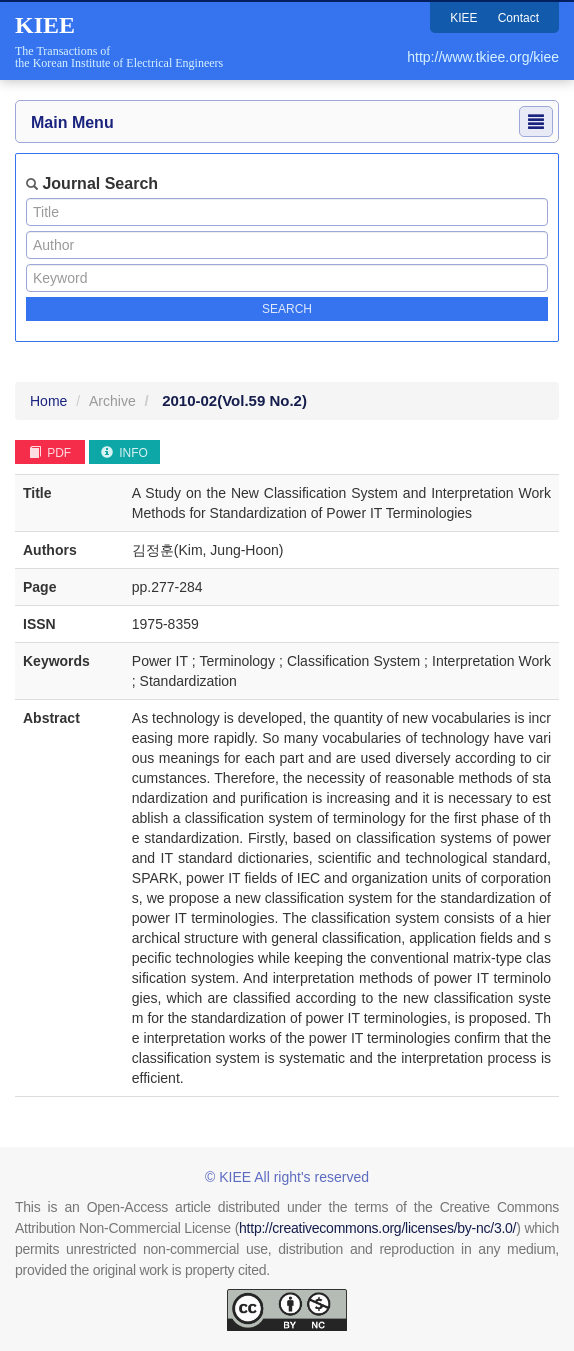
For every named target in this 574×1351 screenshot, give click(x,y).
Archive (112, 401)
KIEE (463, 18)
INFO (124, 453)
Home (48, 401)
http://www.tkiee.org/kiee (483, 57)
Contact (518, 18)
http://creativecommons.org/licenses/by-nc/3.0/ (377, 1228)
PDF (50, 453)
